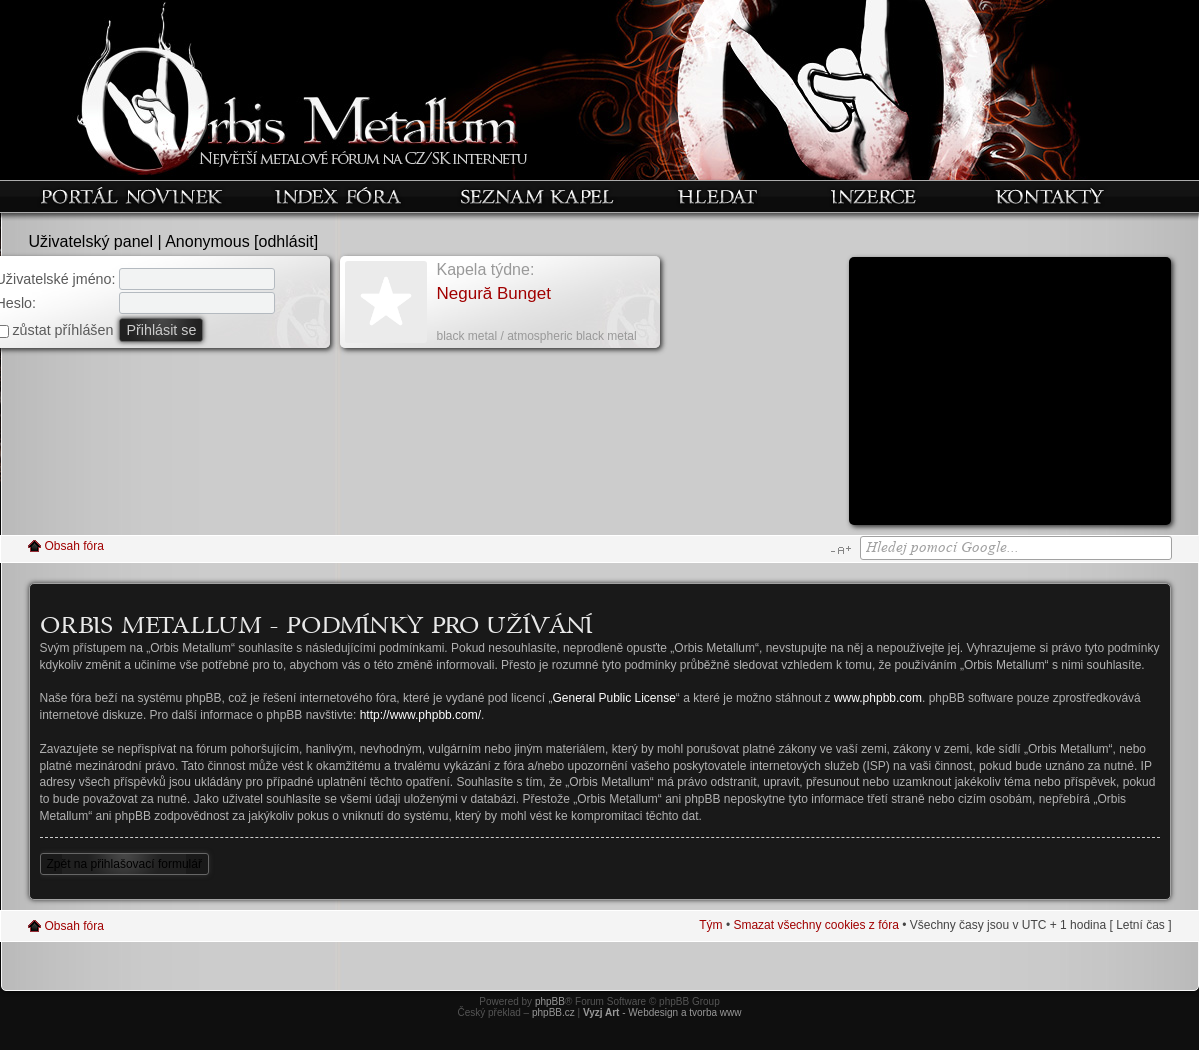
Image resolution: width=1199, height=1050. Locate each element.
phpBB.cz (553, 1012)
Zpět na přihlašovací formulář (124, 864)
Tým (710, 925)
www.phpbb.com (878, 698)
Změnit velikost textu (840, 550)
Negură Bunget (494, 293)
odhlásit (286, 241)
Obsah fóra (74, 546)
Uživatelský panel (91, 241)
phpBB (550, 1001)
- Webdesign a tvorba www (662, 1012)
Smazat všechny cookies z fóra (815, 925)
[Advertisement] (1010, 398)
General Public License (613, 698)
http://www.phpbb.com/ (420, 715)
